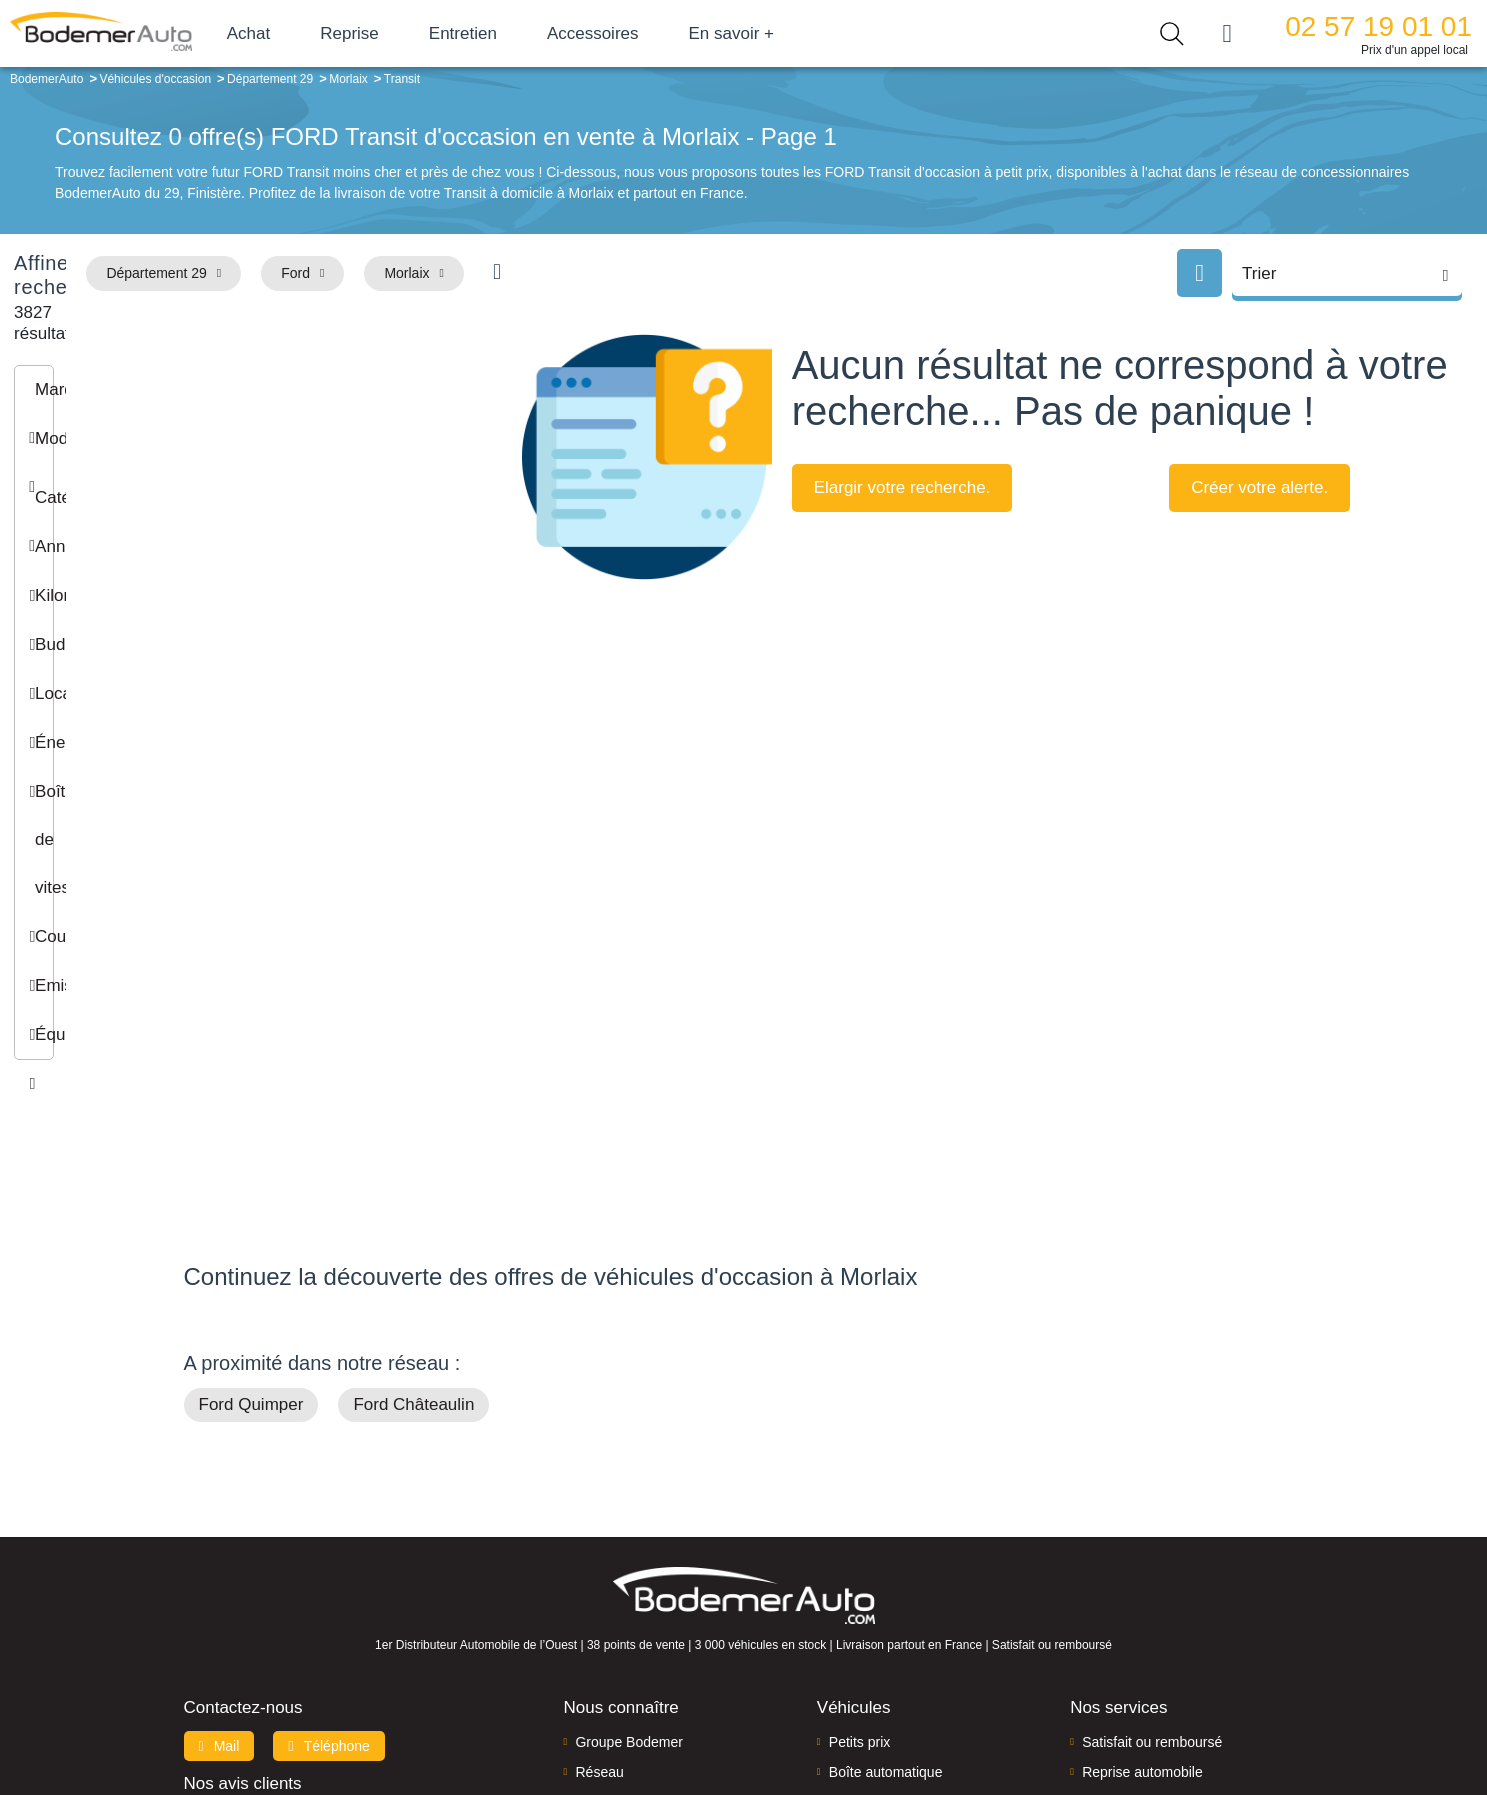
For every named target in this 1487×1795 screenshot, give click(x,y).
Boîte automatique (886, 1561)
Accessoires (673, 33)
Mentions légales (884, 1711)
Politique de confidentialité (1079, 1711)
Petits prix (859, 1530)
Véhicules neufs (878, 1621)
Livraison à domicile (1143, 1591)
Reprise (429, 33)
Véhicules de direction (897, 1591)
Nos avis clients (243, 1571)
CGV (1181, 1711)
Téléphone (329, 1534)
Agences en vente (1138, 1652)
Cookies (968, 1711)
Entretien (543, 33)
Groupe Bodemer (628, 1530)
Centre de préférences (758, 1711)
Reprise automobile (1142, 1561)
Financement (615, 1591)
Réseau (599, 1561)
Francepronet (382, 1713)
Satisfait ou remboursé (1152, 1530)
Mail (219, 1534)
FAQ (589, 1652)
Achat (328, 33)
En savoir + (812, 33)
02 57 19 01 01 (1378, 26)
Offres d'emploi (621, 1621)
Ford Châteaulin (413, 1193)
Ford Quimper (251, 1193)
